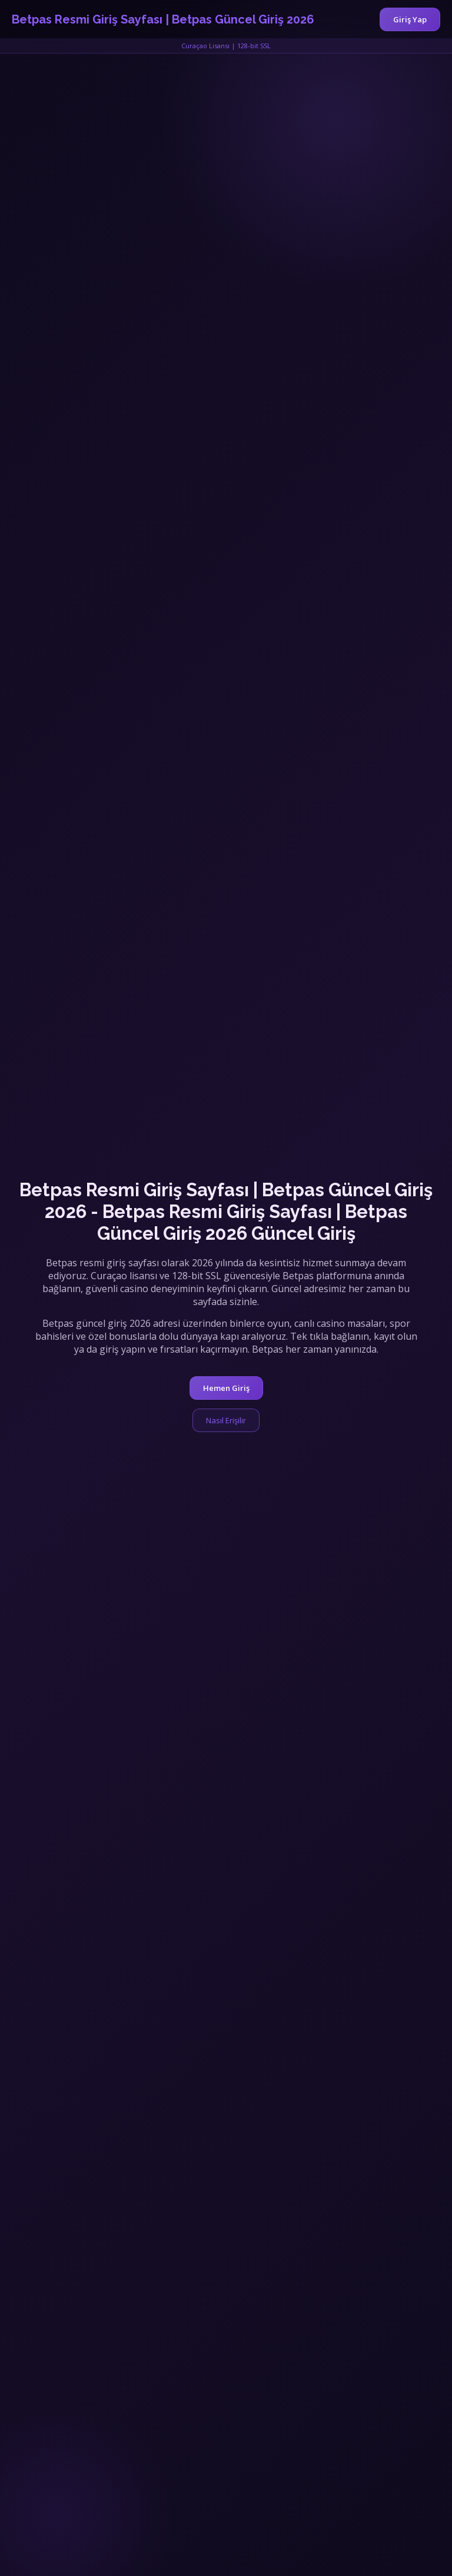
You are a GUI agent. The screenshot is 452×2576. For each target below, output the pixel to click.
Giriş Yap (410, 19)
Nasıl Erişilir (226, 1420)
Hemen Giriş (226, 1388)
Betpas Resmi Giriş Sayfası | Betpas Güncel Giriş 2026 (163, 19)
